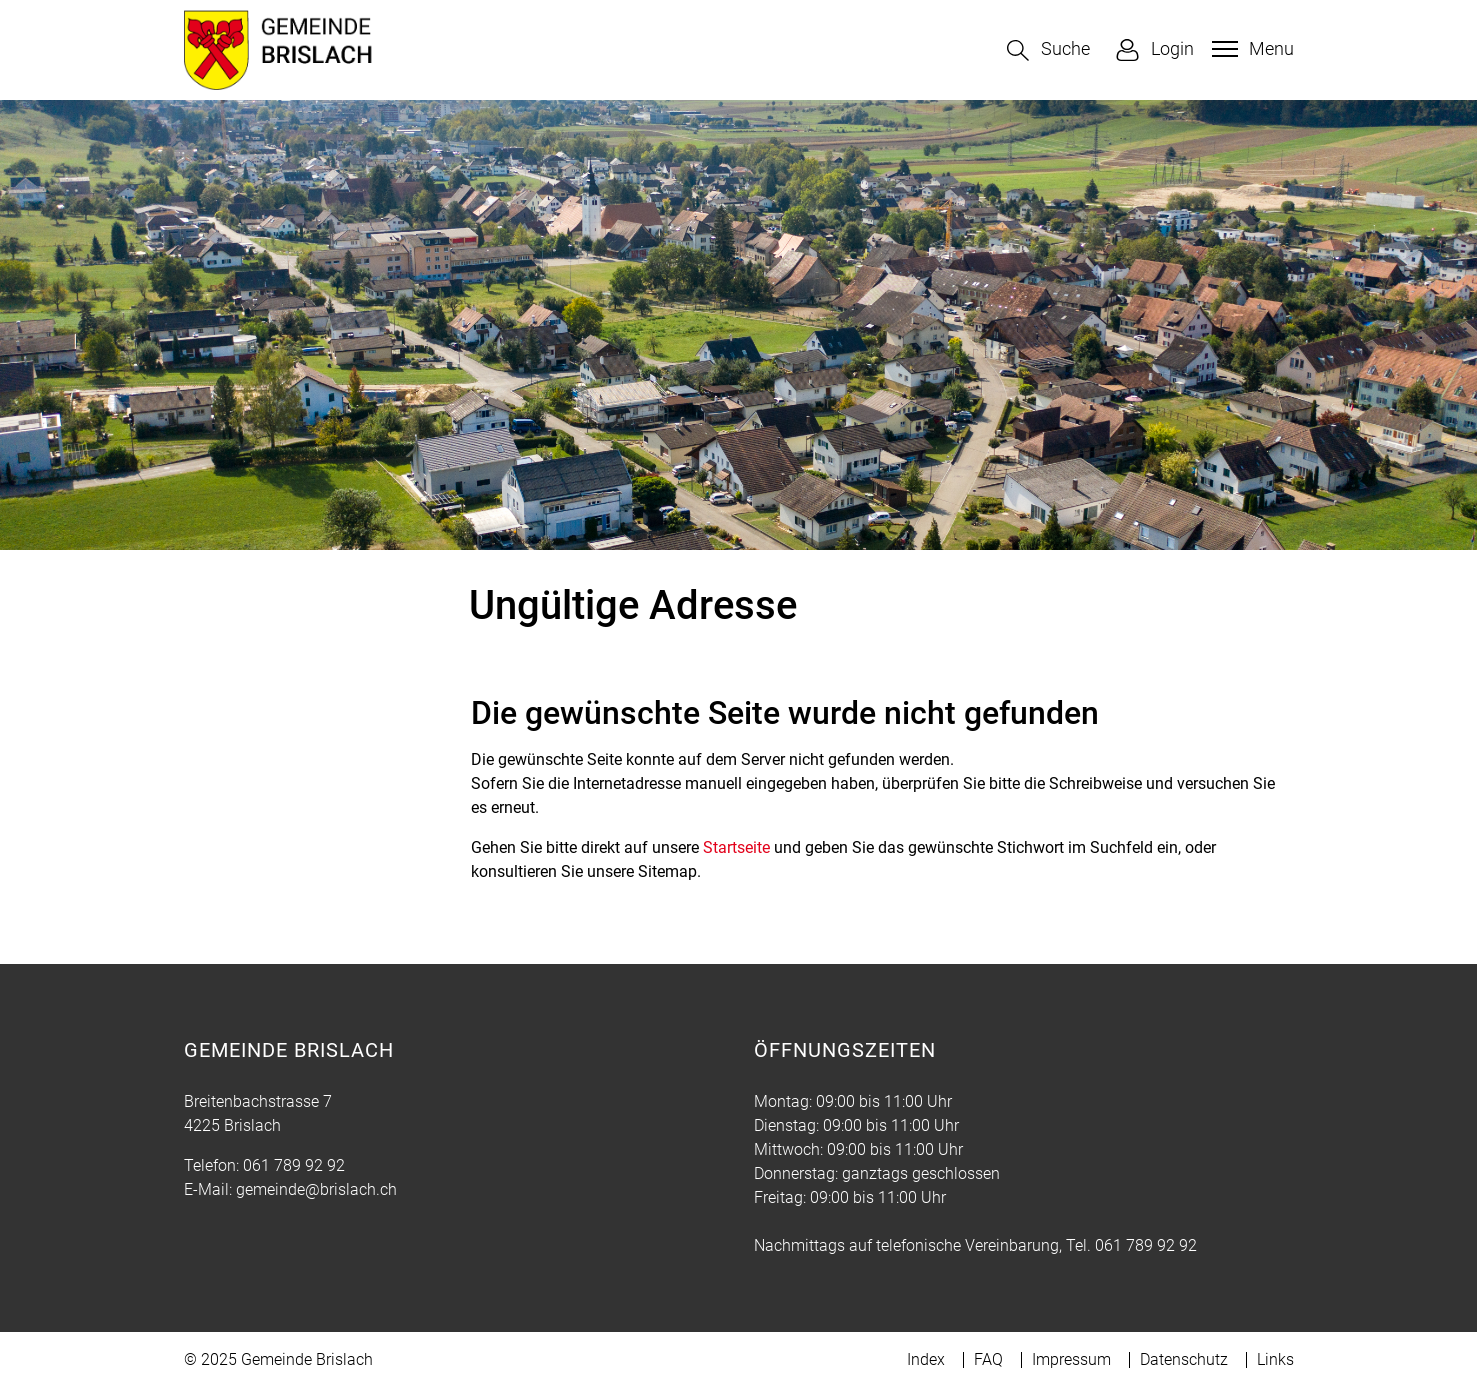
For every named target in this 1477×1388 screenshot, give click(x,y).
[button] (1048, 50)
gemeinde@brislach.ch (316, 1189)
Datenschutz (1184, 1359)
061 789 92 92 (294, 1165)
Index (926, 1359)
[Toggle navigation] (1250, 49)
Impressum (1071, 1359)
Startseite (736, 847)
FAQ (988, 1359)
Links (1275, 1359)
